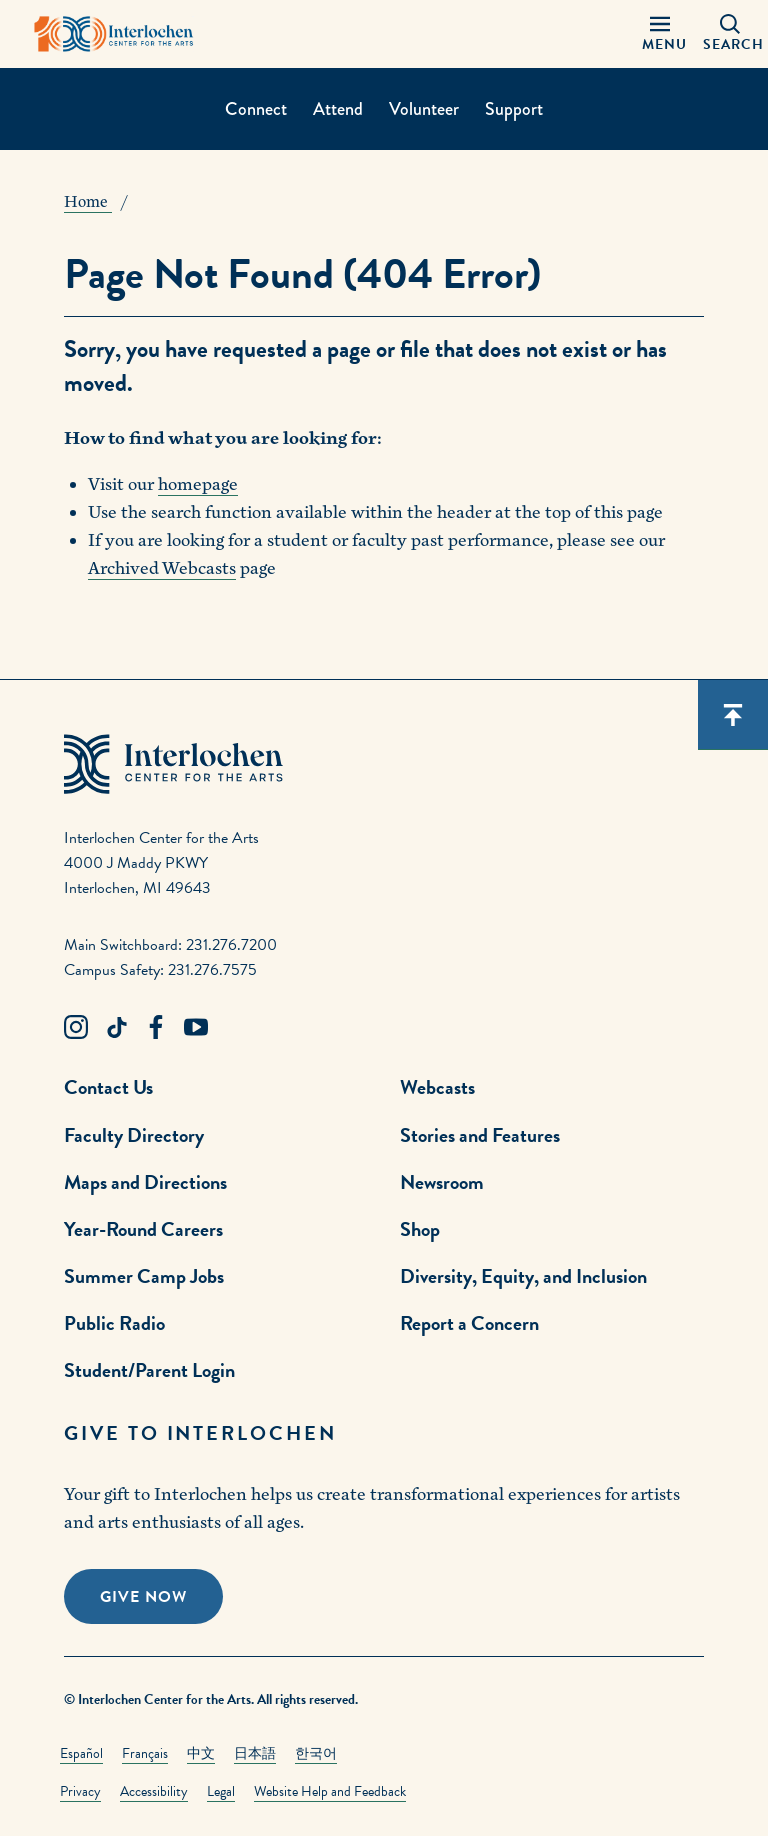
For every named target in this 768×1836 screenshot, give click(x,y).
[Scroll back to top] (733, 715)
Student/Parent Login (149, 1370)
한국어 (316, 1753)
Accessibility (154, 1791)
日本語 (255, 1753)
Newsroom (442, 1182)
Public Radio (114, 1323)
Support (514, 109)
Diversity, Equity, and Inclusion (523, 1276)
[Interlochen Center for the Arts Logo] (114, 34)
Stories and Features (480, 1135)
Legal (221, 1791)
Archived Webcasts (162, 568)
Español (81, 1753)
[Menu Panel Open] (660, 34)
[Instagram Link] (76, 1028)
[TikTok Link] (116, 1028)
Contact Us (108, 1087)
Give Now (143, 1597)
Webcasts (437, 1087)
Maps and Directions (145, 1182)
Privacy (80, 1791)
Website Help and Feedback (330, 1791)
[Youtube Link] (196, 1028)
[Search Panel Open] (730, 34)
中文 (201, 1753)
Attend (338, 109)
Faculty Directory (134, 1135)
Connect (256, 109)
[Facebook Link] (156, 1028)
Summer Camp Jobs (144, 1276)
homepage (198, 484)
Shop (420, 1229)
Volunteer (424, 109)
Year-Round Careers (143, 1229)
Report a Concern (469, 1323)
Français (145, 1753)
